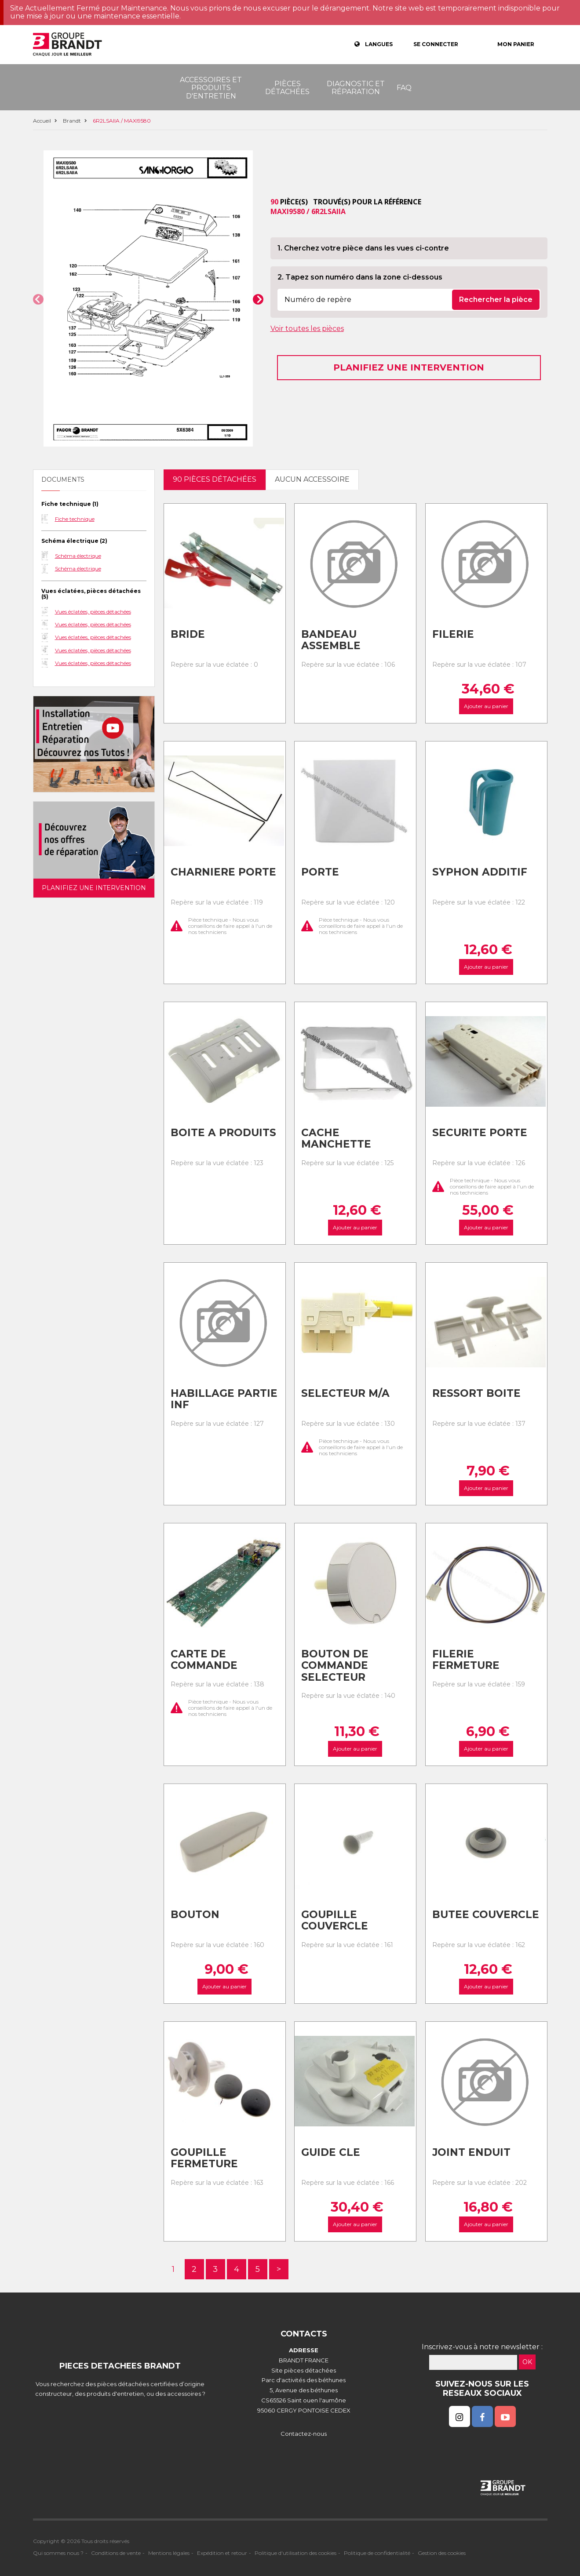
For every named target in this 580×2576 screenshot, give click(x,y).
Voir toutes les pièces (307, 328)
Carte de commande (204, 1659)
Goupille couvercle (334, 1920)
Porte (320, 872)
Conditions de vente (116, 2553)
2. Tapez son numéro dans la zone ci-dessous (359, 277)
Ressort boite (476, 1393)
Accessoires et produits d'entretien (211, 88)
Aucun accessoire (312, 479)
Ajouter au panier (486, 706)
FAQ (404, 88)
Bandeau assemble (331, 640)
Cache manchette (336, 1138)
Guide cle (330, 2152)
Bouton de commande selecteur (334, 1665)
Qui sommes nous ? (58, 2553)
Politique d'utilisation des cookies (295, 2553)
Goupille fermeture (204, 2158)
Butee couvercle (485, 1914)
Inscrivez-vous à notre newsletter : (482, 2347)
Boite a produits (223, 1132)
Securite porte (479, 1132)
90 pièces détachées (214, 479)
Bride (188, 634)
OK (527, 2362)
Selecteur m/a (345, 1393)
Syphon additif (479, 872)
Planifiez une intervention (408, 367)
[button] (38, 299)
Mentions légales (169, 2553)
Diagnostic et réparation (356, 88)
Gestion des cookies (442, 2553)
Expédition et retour (222, 2553)
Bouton (195, 1914)
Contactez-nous (304, 2433)
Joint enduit (471, 2152)
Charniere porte (223, 872)
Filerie (453, 634)
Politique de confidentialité (377, 2553)
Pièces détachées (287, 88)
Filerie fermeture (466, 1659)
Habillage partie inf (224, 1399)
